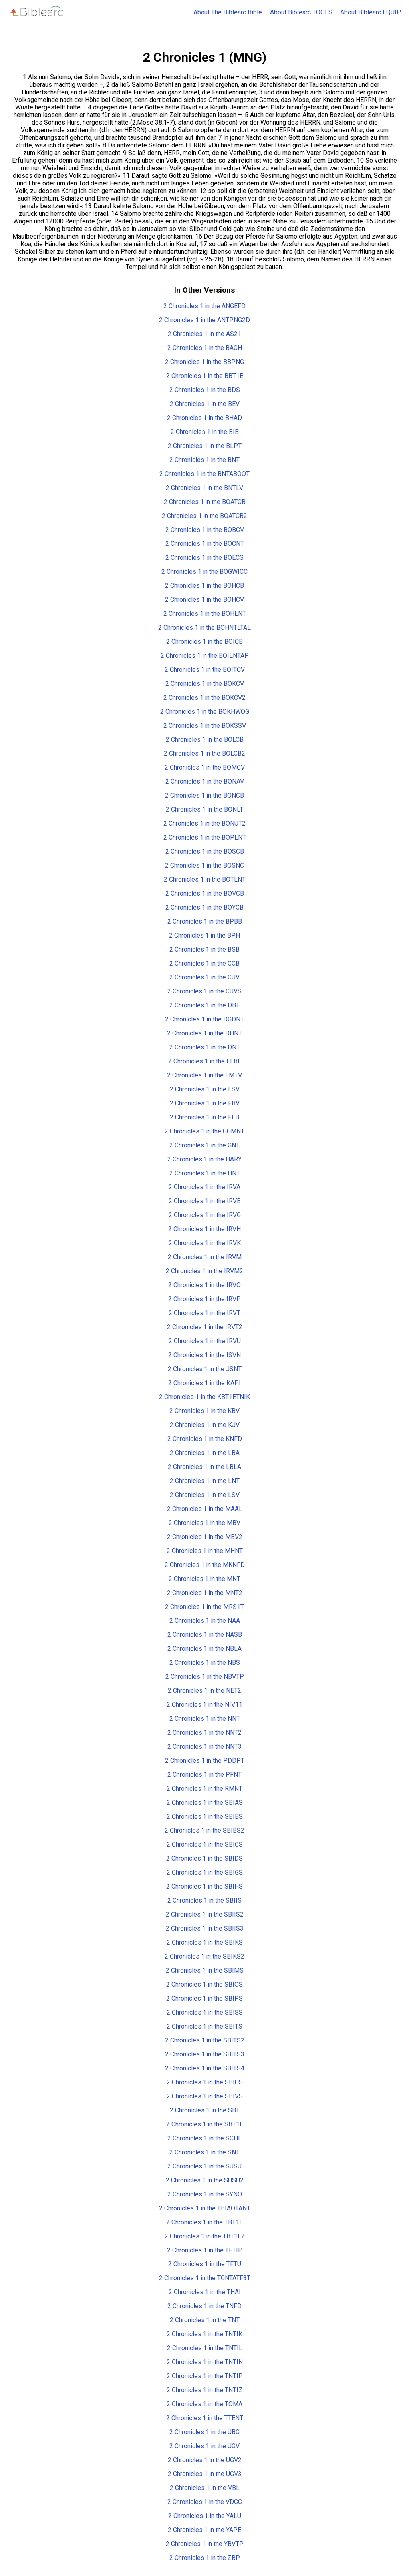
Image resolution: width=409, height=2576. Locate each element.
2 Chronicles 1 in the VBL (205, 2488)
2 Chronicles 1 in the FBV (205, 1103)
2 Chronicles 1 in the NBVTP (204, 1676)
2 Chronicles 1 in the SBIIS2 (205, 1914)
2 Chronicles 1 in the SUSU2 (205, 2180)
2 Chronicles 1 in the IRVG (205, 1215)
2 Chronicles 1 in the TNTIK (204, 2334)
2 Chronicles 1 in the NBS (204, 1662)
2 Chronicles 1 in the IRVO (204, 1285)
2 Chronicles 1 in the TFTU (204, 2264)
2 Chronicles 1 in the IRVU (205, 1341)
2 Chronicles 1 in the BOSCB (204, 851)
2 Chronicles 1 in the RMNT (204, 1788)
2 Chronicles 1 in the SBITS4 (204, 2068)
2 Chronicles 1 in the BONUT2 (204, 823)
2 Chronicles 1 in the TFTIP (204, 2250)
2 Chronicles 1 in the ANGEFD (204, 306)
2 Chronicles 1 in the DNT (204, 1047)
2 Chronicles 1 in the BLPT (205, 446)
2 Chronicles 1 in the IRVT (204, 1313)
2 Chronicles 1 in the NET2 (204, 1690)
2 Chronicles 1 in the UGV (204, 2446)
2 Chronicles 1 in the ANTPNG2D (204, 320)
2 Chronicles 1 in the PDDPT (204, 1760)
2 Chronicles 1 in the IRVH (204, 1229)
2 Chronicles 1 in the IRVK (205, 1243)
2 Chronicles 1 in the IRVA (204, 1187)
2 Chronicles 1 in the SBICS (205, 1844)
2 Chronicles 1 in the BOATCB (205, 502)
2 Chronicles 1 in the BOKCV (204, 683)
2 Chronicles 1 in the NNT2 (204, 1732)
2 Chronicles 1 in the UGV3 (205, 2474)
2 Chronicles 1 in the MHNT (205, 1551)
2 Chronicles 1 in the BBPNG (204, 362)
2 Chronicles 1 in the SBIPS (204, 1998)
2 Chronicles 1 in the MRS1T (204, 1606)
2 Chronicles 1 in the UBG (204, 2432)
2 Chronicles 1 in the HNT (204, 1173)
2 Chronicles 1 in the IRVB (205, 1201)
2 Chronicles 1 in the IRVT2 (204, 1327)
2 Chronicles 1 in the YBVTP (205, 2544)
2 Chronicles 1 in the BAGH (204, 348)
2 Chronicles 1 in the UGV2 (205, 2460)
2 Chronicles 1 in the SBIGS (205, 1872)
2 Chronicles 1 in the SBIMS (205, 1970)
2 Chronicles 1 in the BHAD (204, 418)
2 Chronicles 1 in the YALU (204, 2516)
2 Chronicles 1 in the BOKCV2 (204, 697)
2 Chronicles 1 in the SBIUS (205, 2082)
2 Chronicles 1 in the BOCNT (204, 543)
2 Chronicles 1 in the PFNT (204, 1774)
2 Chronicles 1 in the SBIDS (204, 1858)
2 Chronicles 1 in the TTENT (204, 2418)
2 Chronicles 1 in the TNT (205, 2320)
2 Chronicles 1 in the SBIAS (205, 1802)
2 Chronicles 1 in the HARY (204, 1159)
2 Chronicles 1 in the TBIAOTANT (204, 2208)
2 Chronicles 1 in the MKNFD (205, 1565)
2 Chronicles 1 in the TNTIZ (204, 2390)
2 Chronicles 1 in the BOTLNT (205, 879)
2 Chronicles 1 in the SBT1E (204, 2124)
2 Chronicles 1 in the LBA (205, 1453)
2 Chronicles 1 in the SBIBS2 (204, 1830)
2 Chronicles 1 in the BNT (204, 460)
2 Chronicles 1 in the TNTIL (204, 2348)
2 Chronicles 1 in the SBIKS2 (204, 1956)
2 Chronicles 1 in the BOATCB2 (204, 516)
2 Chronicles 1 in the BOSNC (204, 865)
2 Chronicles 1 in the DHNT (204, 1033)
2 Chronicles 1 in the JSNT (205, 1369)
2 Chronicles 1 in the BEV (205, 404)
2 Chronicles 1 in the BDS (204, 390)
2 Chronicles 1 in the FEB (204, 1117)
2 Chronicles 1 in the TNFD (204, 2306)
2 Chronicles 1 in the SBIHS (204, 1886)
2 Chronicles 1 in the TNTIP (205, 2376)
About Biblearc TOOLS (301, 12)
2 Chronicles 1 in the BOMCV (205, 767)
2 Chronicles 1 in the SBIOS (204, 1984)
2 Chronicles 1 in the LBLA (204, 1467)
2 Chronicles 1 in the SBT (205, 2110)
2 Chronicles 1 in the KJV (205, 1425)
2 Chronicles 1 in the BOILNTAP (205, 655)
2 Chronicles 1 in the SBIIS (204, 1900)
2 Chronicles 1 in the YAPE (204, 2530)
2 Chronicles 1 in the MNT (204, 1579)
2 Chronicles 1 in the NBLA (204, 1648)
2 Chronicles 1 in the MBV (204, 1523)
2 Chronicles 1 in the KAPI (204, 1383)
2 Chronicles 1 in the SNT (204, 2152)
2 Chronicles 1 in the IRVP (204, 1299)
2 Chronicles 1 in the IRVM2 (204, 1271)
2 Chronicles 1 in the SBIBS (205, 1816)
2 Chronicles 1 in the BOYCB (204, 907)
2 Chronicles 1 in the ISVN (204, 1355)
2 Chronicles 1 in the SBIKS (205, 1942)
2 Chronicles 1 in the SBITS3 (204, 2054)
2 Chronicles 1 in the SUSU (204, 2166)
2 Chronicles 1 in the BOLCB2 (204, 753)
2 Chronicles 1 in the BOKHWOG (204, 711)
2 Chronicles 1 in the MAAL (204, 1509)
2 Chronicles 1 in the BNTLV (204, 488)
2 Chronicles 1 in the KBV (204, 1411)
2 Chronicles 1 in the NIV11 (204, 1704)
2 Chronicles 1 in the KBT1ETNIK (204, 1397)
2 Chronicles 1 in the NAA (204, 1620)
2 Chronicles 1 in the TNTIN (205, 2362)
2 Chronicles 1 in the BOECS (204, 557)
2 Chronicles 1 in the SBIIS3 (205, 1928)
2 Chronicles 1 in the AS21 (204, 334)
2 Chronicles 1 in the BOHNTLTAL (204, 627)
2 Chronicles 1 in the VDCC (204, 2502)
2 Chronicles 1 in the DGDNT (204, 1019)
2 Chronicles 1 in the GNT (204, 1145)
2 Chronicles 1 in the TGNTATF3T (204, 2278)
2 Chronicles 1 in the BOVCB (204, 893)
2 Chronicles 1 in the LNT (205, 1481)
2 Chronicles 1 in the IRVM (205, 1257)
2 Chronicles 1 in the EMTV (204, 1075)
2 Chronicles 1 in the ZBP (204, 2558)
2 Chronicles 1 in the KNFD (204, 1439)
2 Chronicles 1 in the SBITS (204, 2026)
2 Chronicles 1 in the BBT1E (204, 376)
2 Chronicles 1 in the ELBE (204, 1061)
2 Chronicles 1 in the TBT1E (204, 2222)
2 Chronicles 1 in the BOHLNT (204, 613)
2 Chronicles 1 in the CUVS (204, 991)
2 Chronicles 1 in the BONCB (204, 795)
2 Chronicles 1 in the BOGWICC (204, 571)
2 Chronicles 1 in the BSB (204, 949)
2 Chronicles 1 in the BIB (205, 432)
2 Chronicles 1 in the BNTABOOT (204, 474)
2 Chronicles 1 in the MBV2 (204, 1537)
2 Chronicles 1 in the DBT (204, 1005)
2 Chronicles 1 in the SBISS (205, 2012)
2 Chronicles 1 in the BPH (204, 935)
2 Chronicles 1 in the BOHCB (204, 585)
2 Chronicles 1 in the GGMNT (204, 1131)
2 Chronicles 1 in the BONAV (204, 781)
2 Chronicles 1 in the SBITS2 (204, 2040)
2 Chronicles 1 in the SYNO (204, 2194)
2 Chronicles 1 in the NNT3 (204, 1746)
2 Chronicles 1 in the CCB (204, 963)
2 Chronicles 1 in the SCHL (204, 2138)
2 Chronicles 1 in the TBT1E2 (205, 2236)
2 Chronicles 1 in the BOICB (204, 641)
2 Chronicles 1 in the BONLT (204, 809)
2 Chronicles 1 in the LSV (205, 1495)
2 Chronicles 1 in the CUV (204, 977)
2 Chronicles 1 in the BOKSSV (204, 725)
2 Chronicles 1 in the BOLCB (205, 739)
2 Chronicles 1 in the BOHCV (204, 599)
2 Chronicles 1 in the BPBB (204, 921)
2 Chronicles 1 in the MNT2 (204, 1593)
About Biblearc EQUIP (370, 12)
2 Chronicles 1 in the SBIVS (205, 2096)
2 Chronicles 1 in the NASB (204, 1634)
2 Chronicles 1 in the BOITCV (205, 669)
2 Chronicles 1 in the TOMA (204, 2404)
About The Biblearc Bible (227, 12)
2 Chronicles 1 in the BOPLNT (204, 837)
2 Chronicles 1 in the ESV (205, 1089)
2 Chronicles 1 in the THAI (205, 2292)
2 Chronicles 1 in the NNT (204, 1718)
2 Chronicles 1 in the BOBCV (204, 530)
